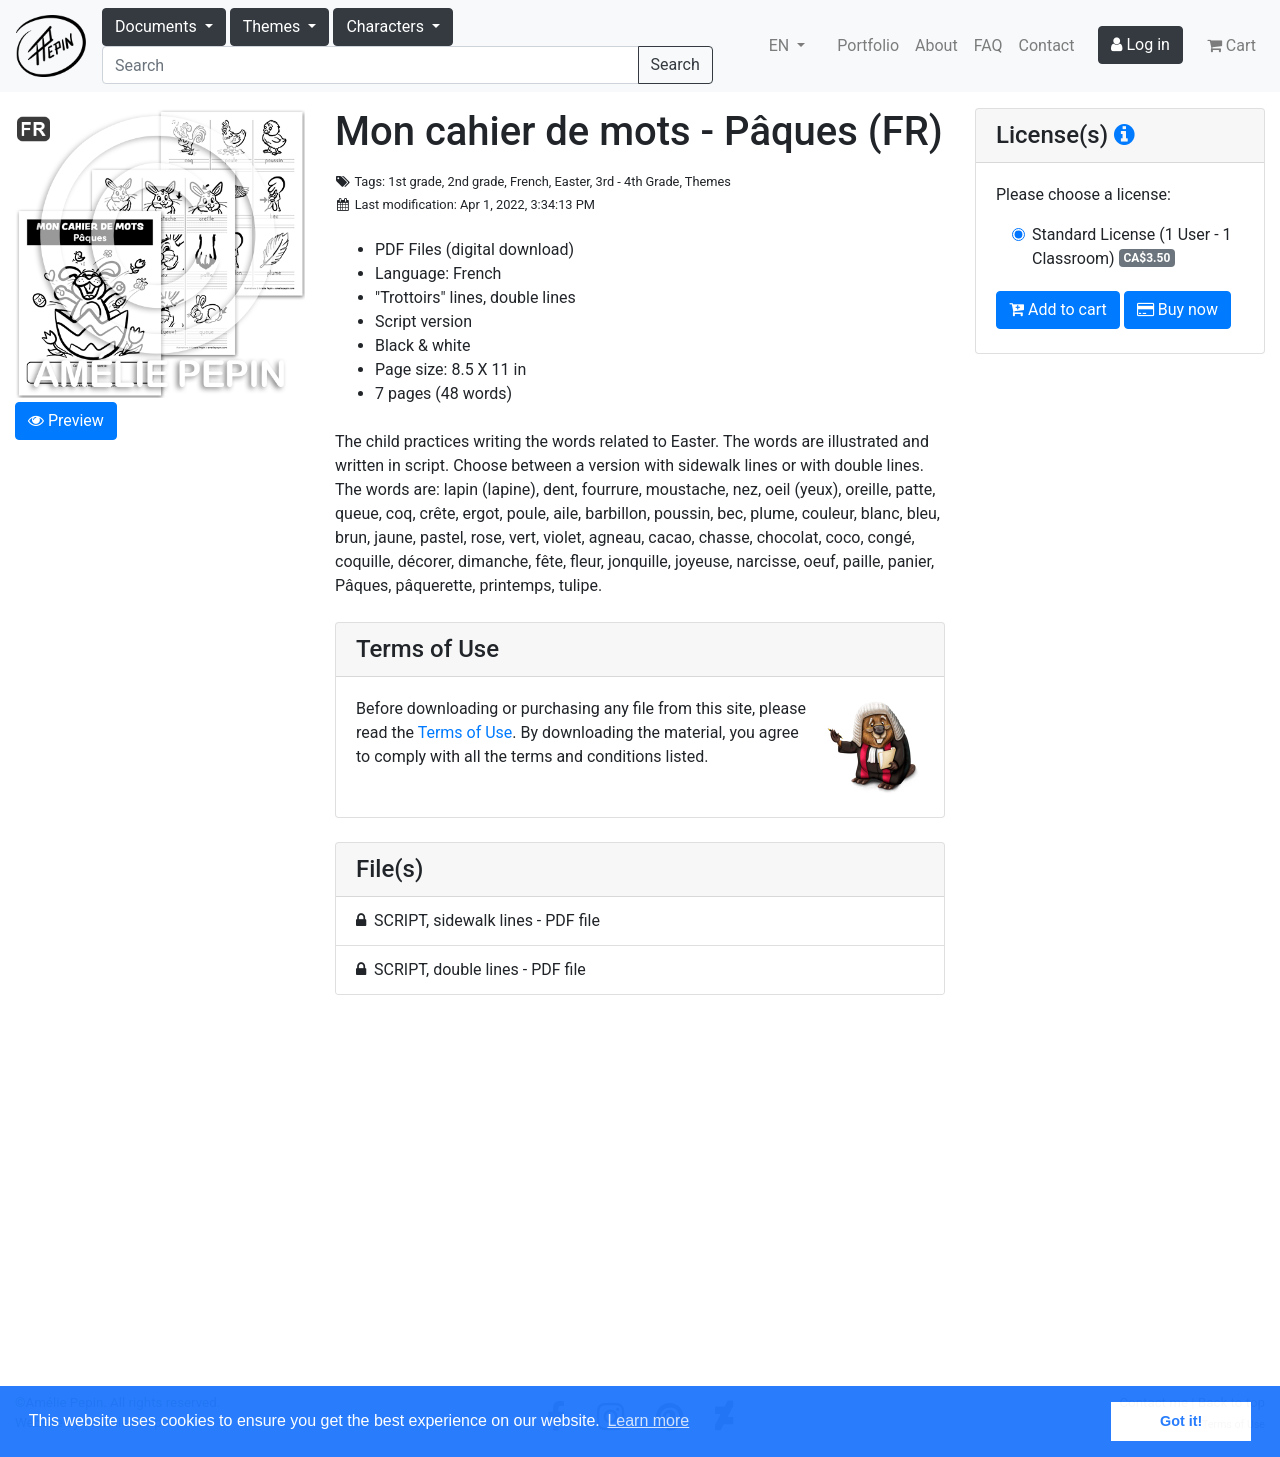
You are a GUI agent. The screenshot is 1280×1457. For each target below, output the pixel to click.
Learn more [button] (648, 1420)
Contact (1047, 45)
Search (675, 64)
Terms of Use (465, 732)
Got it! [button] (1181, 1421)
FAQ (988, 45)
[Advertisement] (640, 1202)
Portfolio (868, 45)
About (936, 45)
